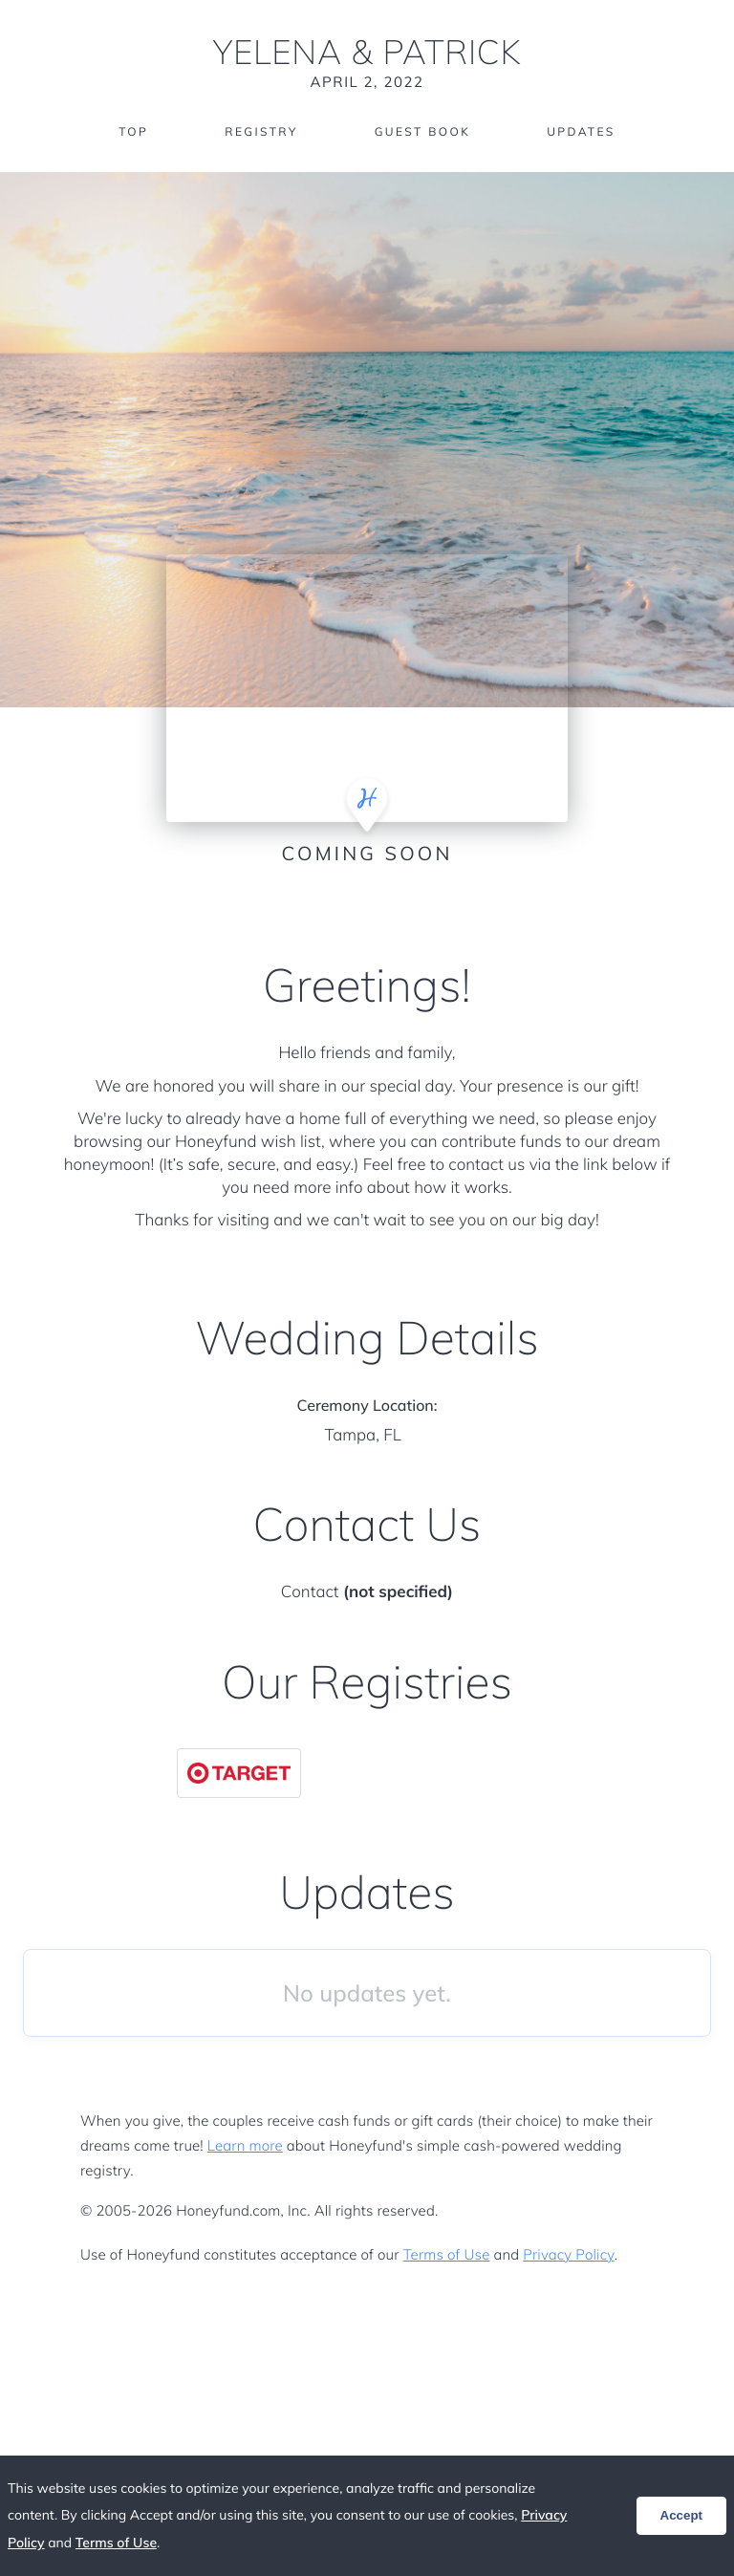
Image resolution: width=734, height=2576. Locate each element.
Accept (681, 2515)
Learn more (245, 2145)
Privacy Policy (568, 2254)
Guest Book (422, 131)
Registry (261, 131)
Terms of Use (446, 2254)
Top (133, 131)
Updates (581, 131)
